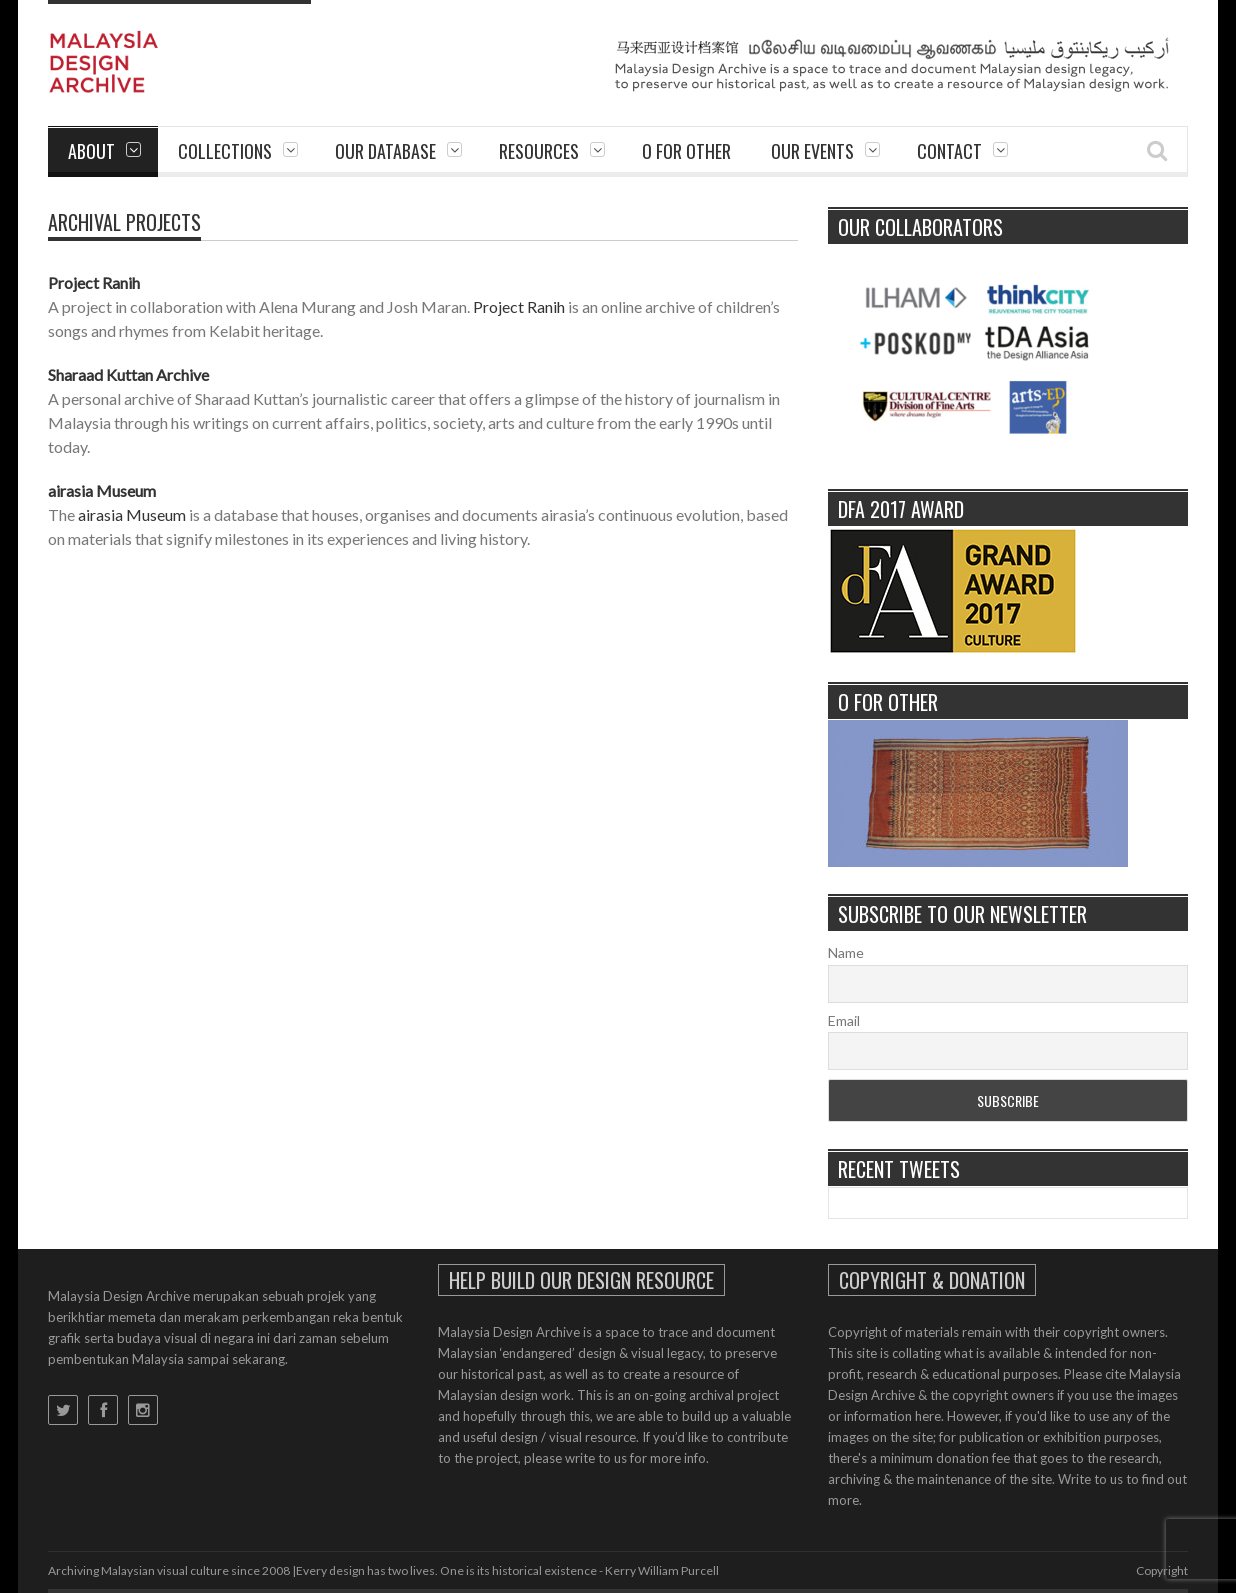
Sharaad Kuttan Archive (128, 374)
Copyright (1162, 1570)
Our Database (385, 151)
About (91, 151)
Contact (949, 151)
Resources (539, 151)
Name (846, 952)
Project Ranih (94, 282)
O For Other (686, 151)
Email (844, 1020)
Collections (225, 151)
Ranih (546, 306)
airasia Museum (102, 490)
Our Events (812, 151)
